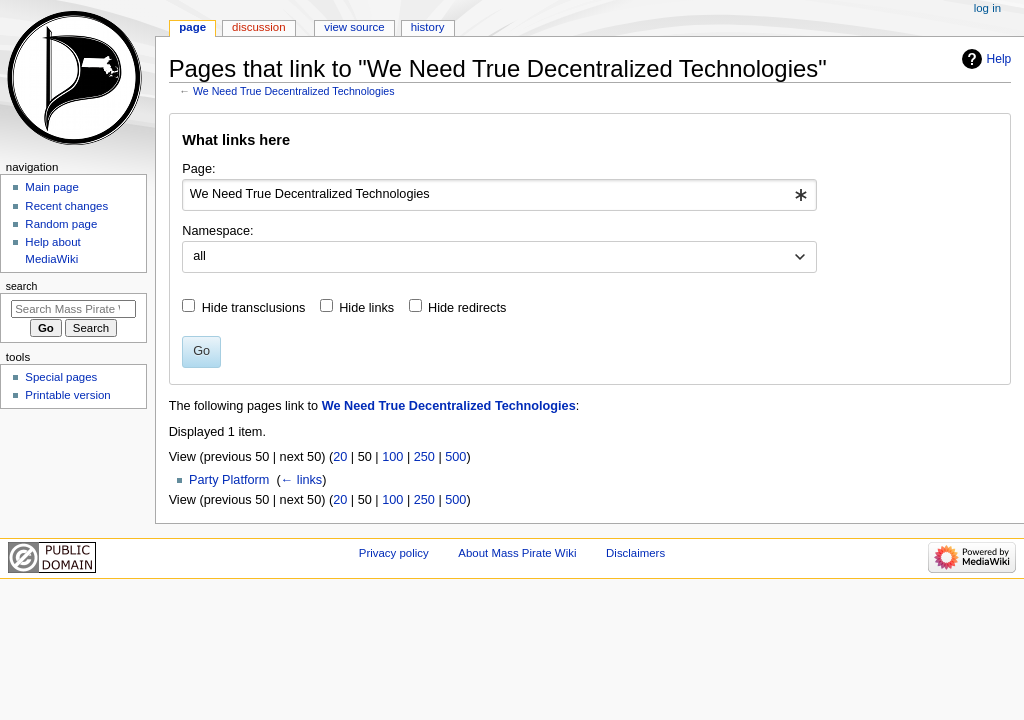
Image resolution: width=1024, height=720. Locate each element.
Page (192, 27)
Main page (52, 187)
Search (22, 286)
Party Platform (229, 480)
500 (455, 457)
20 (340, 457)
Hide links (366, 308)
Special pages (61, 377)
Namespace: (217, 231)
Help (999, 59)
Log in (987, 8)
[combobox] (499, 195)
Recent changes (66, 206)
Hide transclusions (254, 308)
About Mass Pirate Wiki (517, 553)
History (428, 27)
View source (354, 27)
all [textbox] (199, 256)
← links (302, 480)
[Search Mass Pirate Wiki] (73, 309)
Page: (198, 169)
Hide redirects (467, 308)
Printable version (67, 395)
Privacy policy (394, 553)
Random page (61, 224)
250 (424, 457)
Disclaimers (635, 553)
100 (392, 457)
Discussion (258, 27)
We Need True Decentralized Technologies (294, 91)
